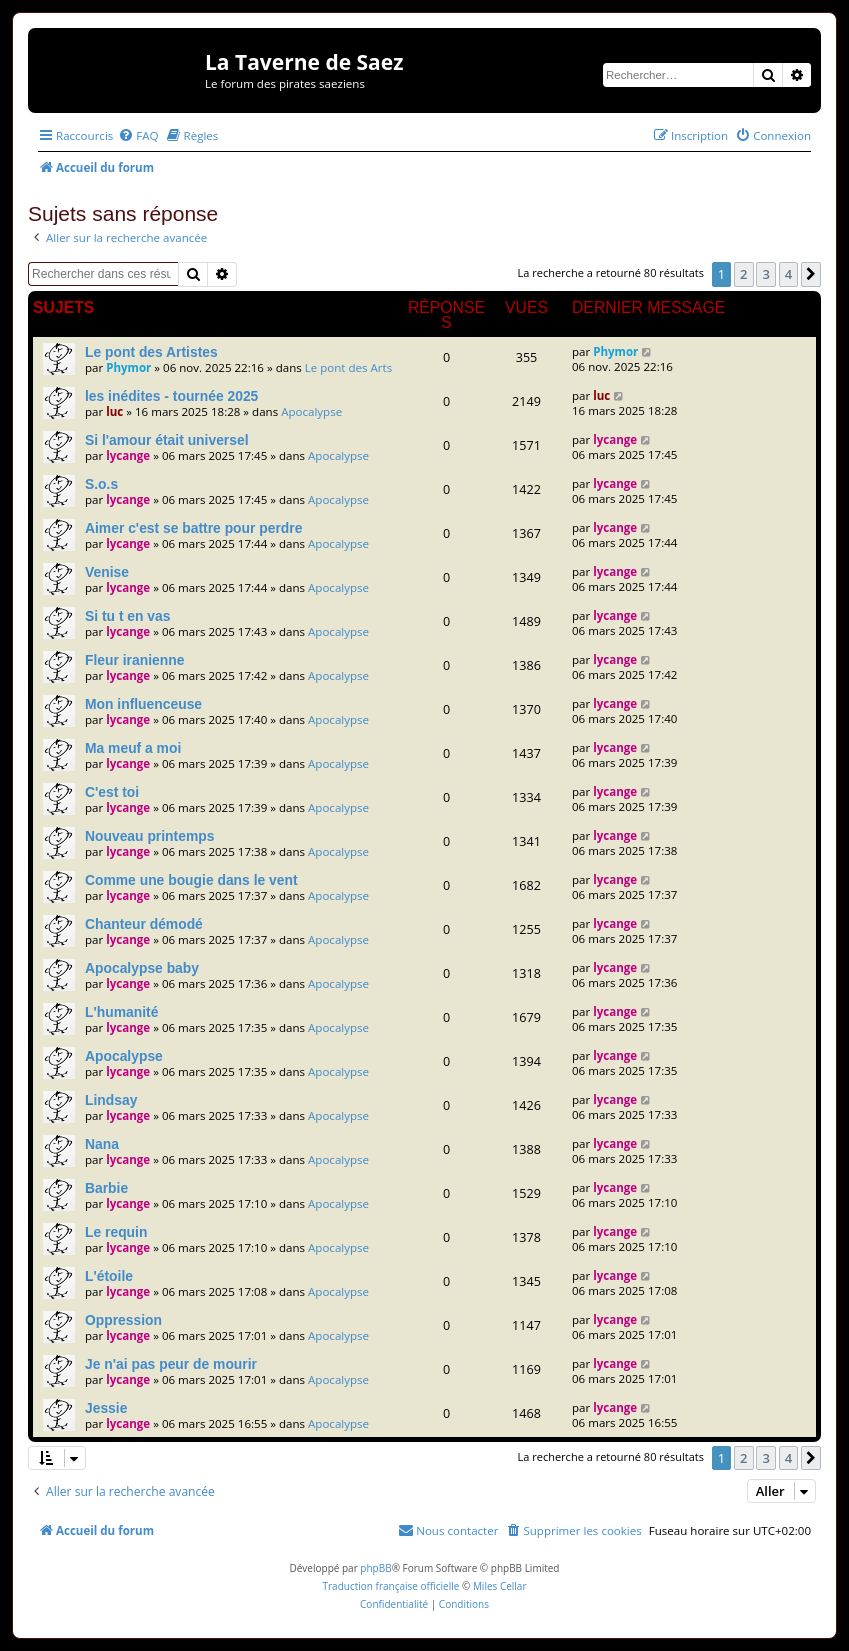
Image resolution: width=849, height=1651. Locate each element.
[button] (811, 274)
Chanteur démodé (144, 924)
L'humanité (121, 1012)
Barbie (106, 1188)
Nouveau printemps (149, 836)
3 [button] (765, 274)
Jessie (106, 1408)
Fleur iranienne (134, 660)
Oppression (123, 1320)
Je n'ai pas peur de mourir (171, 1364)
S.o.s (101, 484)
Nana (102, 1144)
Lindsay (111, 1100)
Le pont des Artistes (151, 352)
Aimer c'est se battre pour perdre (193, 528)
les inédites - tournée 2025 (171, 396)
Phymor (128, 367)
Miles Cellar (500, 1586)
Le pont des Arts (348, 367)
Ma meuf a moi (133, 748)
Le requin (116, 1232)
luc (114, 411)
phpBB (375, 1568)
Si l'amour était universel (167, 440)
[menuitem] (138, 135)
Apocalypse (311, 411)
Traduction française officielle (390, 1586)
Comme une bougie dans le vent (191, 880)
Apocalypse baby (142, 968)
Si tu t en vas (128, 616)
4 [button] (788, 274)
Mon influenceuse (143, 704)
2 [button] (743, 274)
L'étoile (109, 1276)
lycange (128, 455)
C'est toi (112, 792)
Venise (107, 572)
